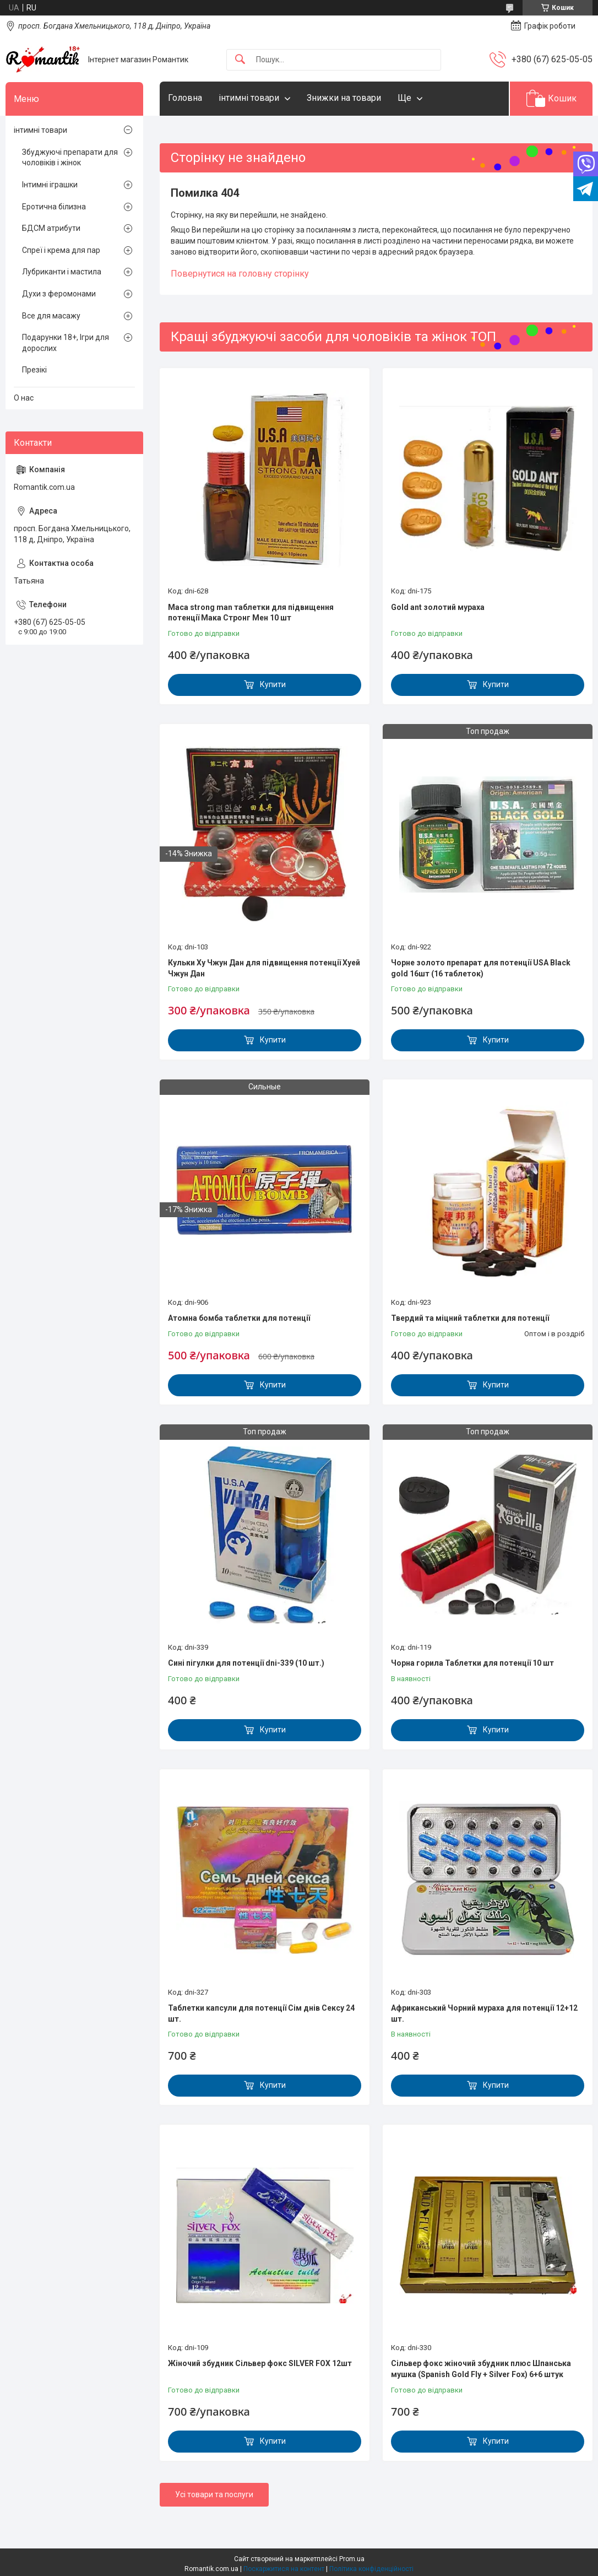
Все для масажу (51, 315)
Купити (273, 684)
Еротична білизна (54, 206)
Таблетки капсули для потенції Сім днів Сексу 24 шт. (261, 2013)
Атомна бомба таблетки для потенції (239, 1318)
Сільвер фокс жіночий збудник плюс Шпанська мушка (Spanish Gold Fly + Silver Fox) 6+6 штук (481, 2369)
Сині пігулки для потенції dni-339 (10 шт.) (246, 1663)
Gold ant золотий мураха (438, 607)
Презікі (34, 369)
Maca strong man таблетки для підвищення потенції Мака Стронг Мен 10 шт (251, 613)
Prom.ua (352, 2559)
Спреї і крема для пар (61, 250)
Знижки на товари (344, 98)
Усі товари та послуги (214, 2494)
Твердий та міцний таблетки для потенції (470, 1318)
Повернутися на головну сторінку (240, 273)
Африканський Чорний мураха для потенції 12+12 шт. (484, 2013)
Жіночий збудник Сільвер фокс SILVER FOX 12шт (260, 2363)
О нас (24, 397)
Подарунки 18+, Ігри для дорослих (65, 343)
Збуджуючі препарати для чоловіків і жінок (70, 158)
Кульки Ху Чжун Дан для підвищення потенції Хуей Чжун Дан (264, 968)
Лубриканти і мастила (61, 271)
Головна (185, 98)
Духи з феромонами (59, 293)
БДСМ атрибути (51, 228)
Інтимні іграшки (50, 184)
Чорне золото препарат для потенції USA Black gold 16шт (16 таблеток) (480, 968)
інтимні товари (249, 98)
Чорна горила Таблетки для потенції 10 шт (472, 1663)
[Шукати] (240, 59)
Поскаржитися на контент (283, 2569)
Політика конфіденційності (371, 2569)
